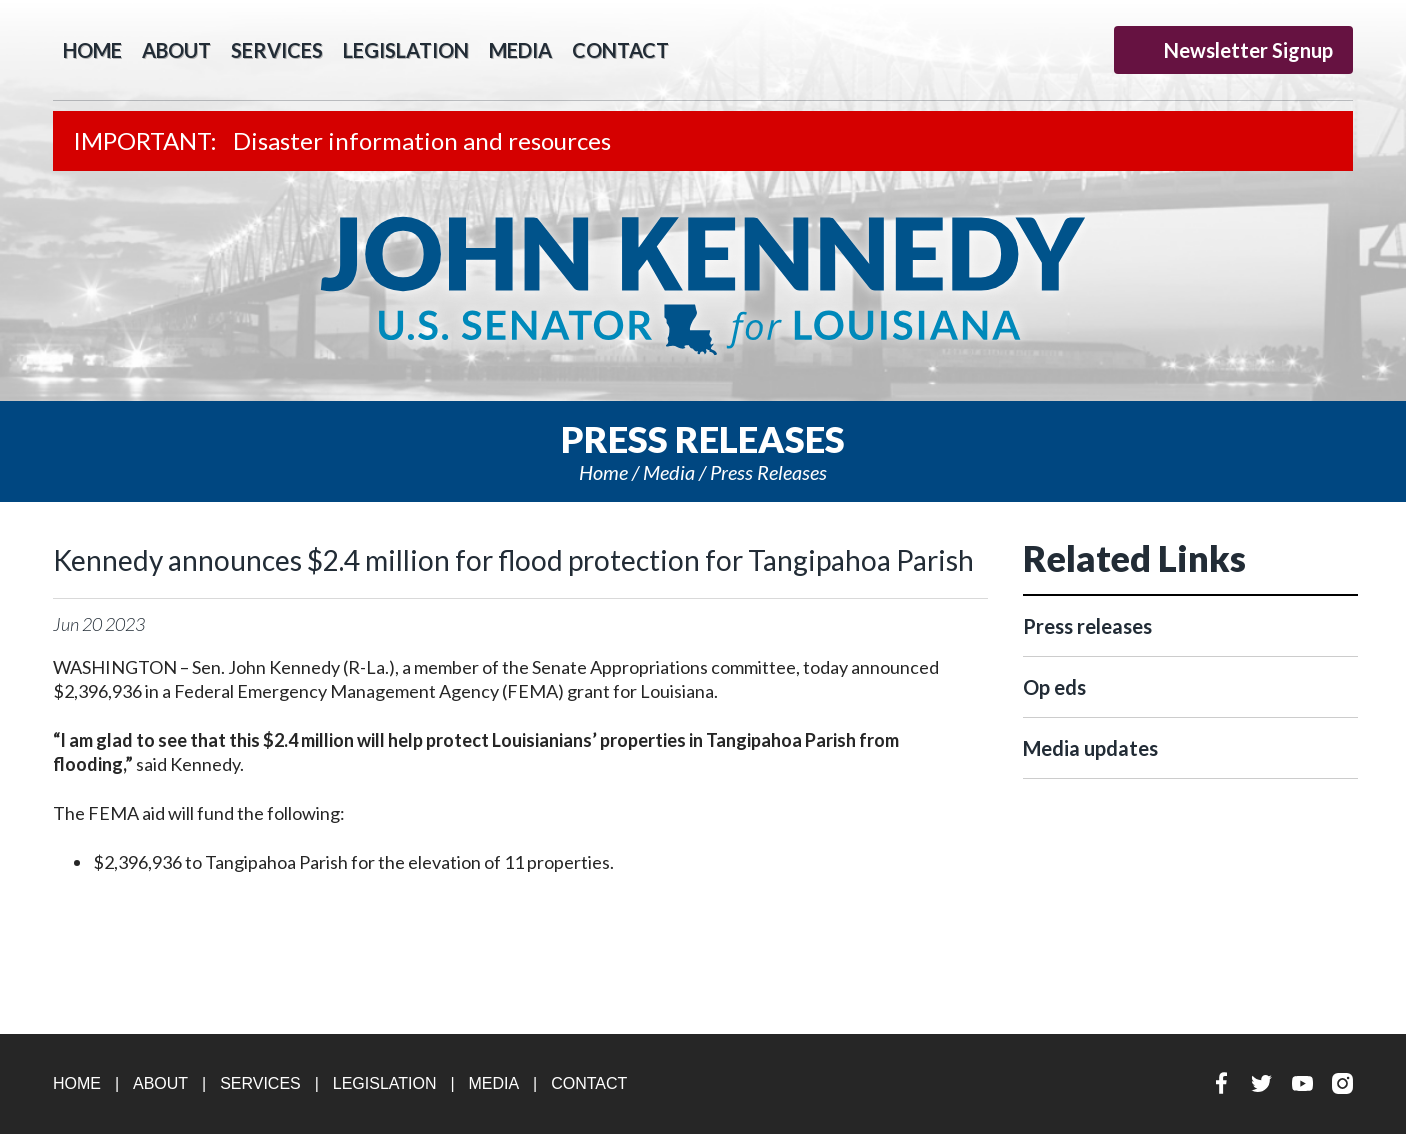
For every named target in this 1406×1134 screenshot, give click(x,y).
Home (603, 472)
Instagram (1083, 49)
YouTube (1044, 49)
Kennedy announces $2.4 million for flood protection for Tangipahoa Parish (513, 560)
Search (709, 50)
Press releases (768, 472)
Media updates (1090, 748)
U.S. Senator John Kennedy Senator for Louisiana (703, 286)
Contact (620, 50)
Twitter (1005, 49)
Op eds (1054, 687)
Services (277, 50)
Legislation (406, 50)
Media (520, 50)
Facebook (966, 49)
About (176, 50)
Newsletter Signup (1233, 50)
